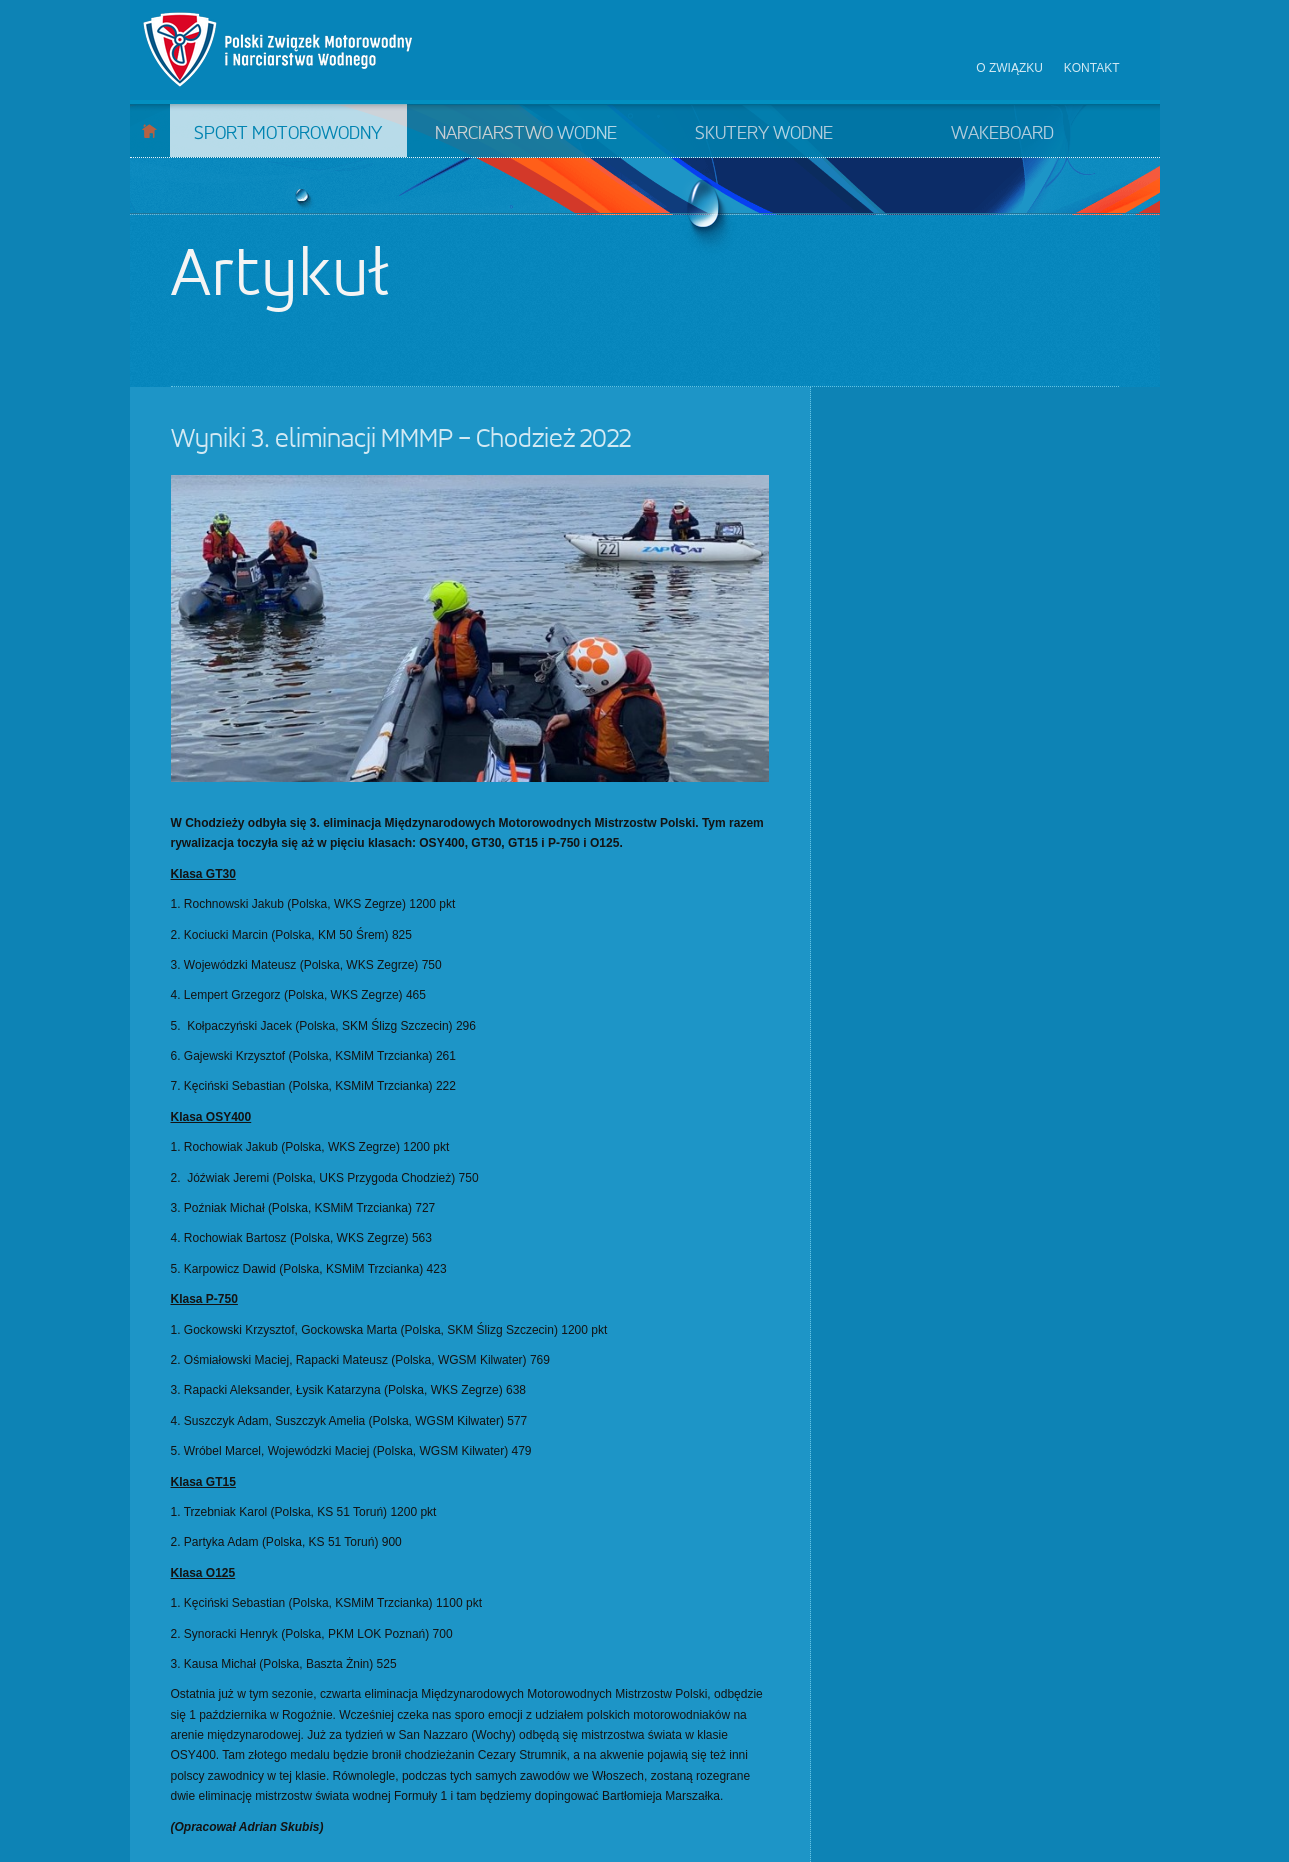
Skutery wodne (764, 134)
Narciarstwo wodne (526, 134)
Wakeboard (1002, 134)
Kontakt (1092, 68)
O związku (1009, 68)
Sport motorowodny (288, 134)
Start (149, 130)
